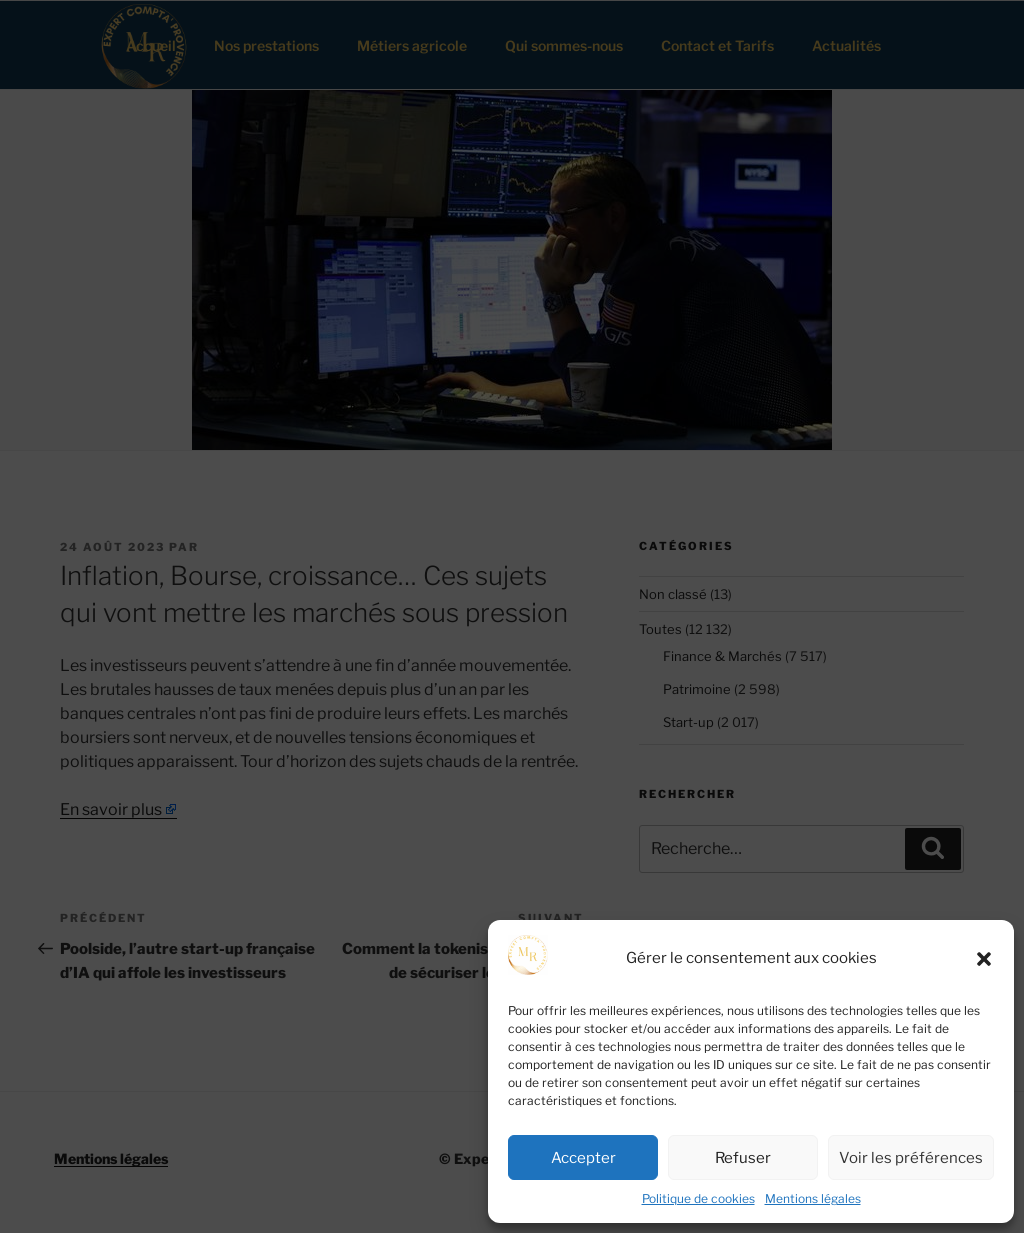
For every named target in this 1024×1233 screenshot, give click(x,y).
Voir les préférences (911, 1158)
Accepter (583, 1158)
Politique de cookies (698, 1198)
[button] (984, 959)
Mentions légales (813, 1198)
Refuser (743, 1158)
